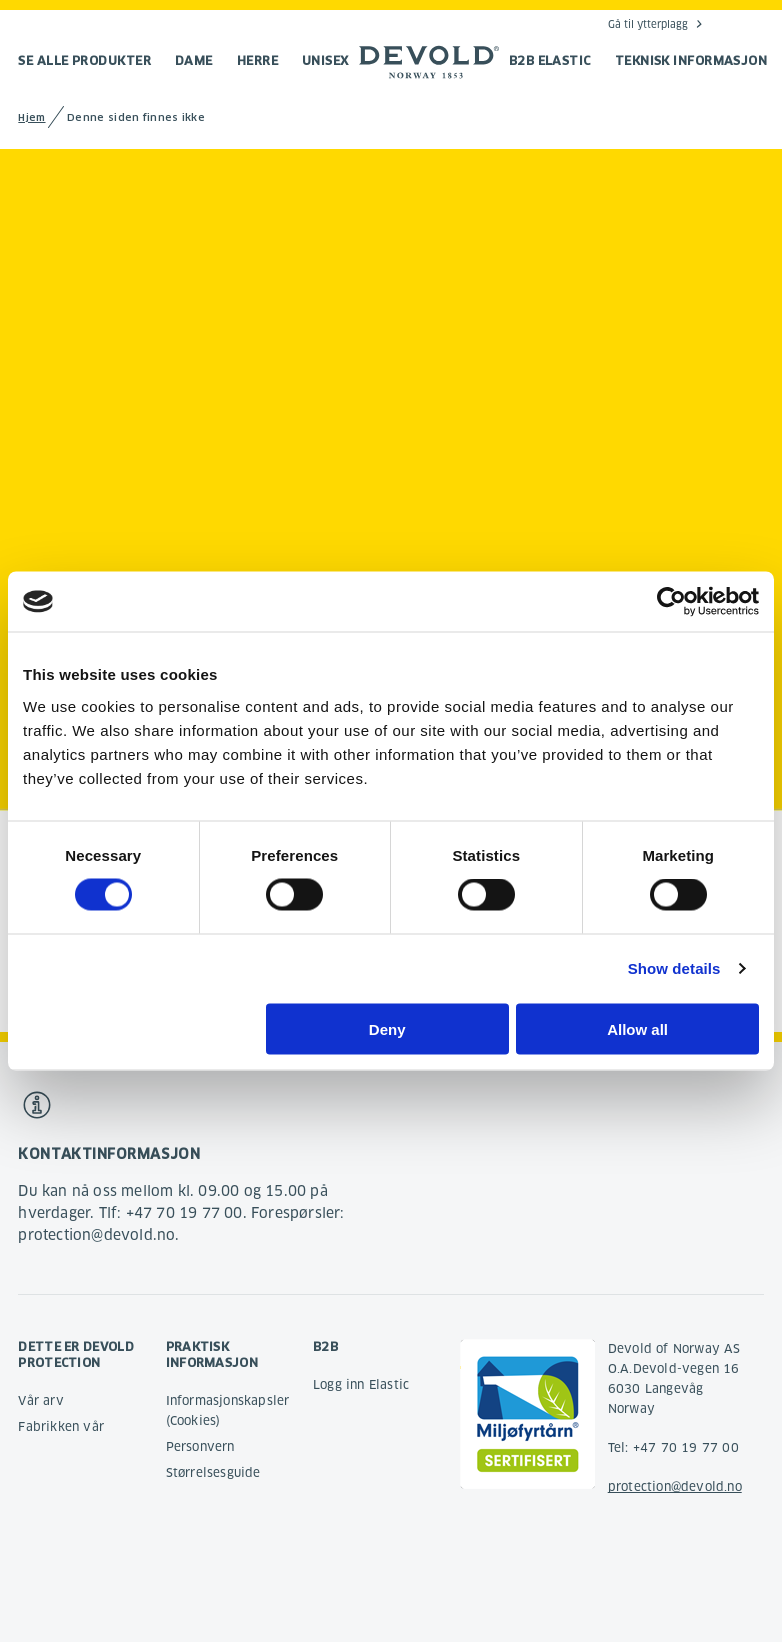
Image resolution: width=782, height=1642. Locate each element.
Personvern (200, 1446)
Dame (194, 60)
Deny (387, 1028)
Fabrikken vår (61, 1426)
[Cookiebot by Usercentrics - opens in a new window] (671, 602)
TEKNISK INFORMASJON (691, 60)
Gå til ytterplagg (648, 24)
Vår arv (40, 1400)
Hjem (31, 117)
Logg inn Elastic (361, 1384)
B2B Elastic (550, 60)
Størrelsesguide (213, 1472)
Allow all (637, 1028)
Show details (674, 968)
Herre (257, 60)
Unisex (325, 60)
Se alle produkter (84, 60)
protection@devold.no (675, 1486)
